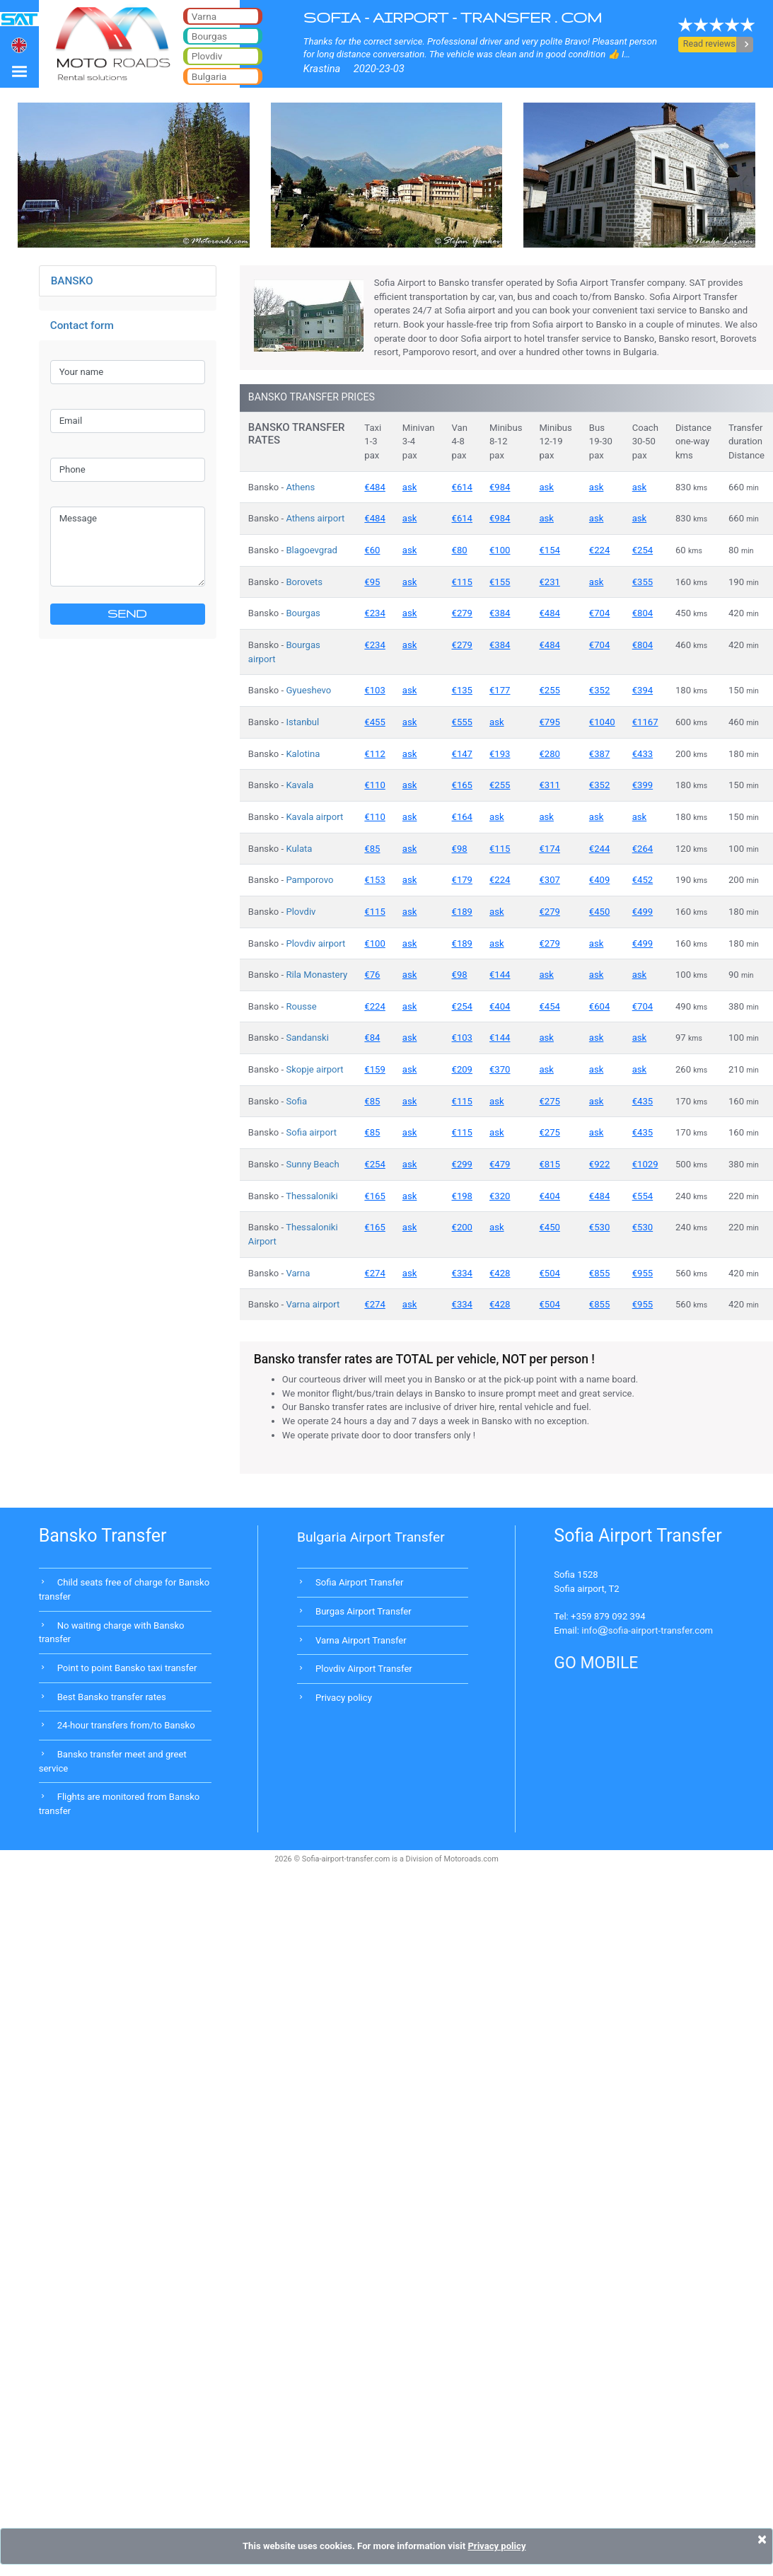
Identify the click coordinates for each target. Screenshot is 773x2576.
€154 (549, 550)
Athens (300, 487)
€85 (372, 848)
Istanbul (302, 722)
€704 (599, 613)
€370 (499, 1069)
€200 (462, 1227)
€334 (462, 1273)
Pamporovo (309, 879)
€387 (599, 754)
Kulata (299, 848)
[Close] (762, 2539)
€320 (499, 1196)
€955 (642, 1273)
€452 (642, 879)
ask (409, 487)
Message (127, 546)
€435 (642, 1101)
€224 (599, 550)
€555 (462, 722)
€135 (462, 690)
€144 (499, 974)
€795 (549, 722)
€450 (599, 911)
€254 (642, 550)
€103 (374, 690)
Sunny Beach (312, 1164)
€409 (599, 879)
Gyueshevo (308, 690)
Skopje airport (314, 1069)
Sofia (296, 1101)
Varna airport (312, 1304)
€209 (462, 1069)
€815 (549, 1164)
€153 (374, 879)
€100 (499, 550)
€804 (642, 613)
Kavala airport (314, 817)
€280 (549, 754)
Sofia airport (311, 1132)
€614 (462, 487)
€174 (549, 848)
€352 (599, 690)
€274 (374, 1273)
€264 (642, 848)
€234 (374, 613)
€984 (499, 487)
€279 (462, 613)
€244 (599, 848)
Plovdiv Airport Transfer (363, 1668)
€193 (499, 754)
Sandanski (307, 1037)
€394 (642, 690)
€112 (374, 754)
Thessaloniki (312, 1196)
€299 (462, 1164)
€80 (459, 550)
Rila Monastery (316, 974)
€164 (462, 817)
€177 (499, 690)
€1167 (645, 722)
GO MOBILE (596, 1663)
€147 (462, 754)
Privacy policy (343, 1697)
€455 (374, 722)
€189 (462, 911)
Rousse (301, 1006)
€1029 (645, 1164)
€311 (549, 785)
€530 (599, 1227)
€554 (642, 1196)
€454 (549, 1006)
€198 (462, 1196)
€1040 (602, 722)
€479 (499, 1164)
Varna (298, 1273)
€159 (374, 1069)
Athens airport (315, 518)
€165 (462, 785)
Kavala (299, 785)
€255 (549, 690)
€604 (599, 1006)
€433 (642, 754)
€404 (499, 1006)
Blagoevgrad (311, 550)
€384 (499, 613)
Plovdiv (300, 911)
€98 (459, 848)
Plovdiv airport (315, 943)
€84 (372, 1037)
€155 (499, 582)
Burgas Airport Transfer (363, 1611)
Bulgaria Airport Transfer (371, 1537)
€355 (642, 582)
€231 (549, 582)
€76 (372, 974)
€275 (549, 1101)
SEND (127, 613)
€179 (462, 879)
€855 (599, 1273)
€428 (499, 1273)
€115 (462, 582)
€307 (549, 879)
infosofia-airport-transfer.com (647, 1630)
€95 (372, 582)
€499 (642, 911)
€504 (549, 1273)
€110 (374, 785)
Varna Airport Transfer (361, 1640)
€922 (599, 1164)
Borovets (304, 582)
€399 (642, 785)
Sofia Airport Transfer (359, 1582)
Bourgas (303, 613)
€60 (372, 550)
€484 (374, 487)
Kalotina (303, 754)
